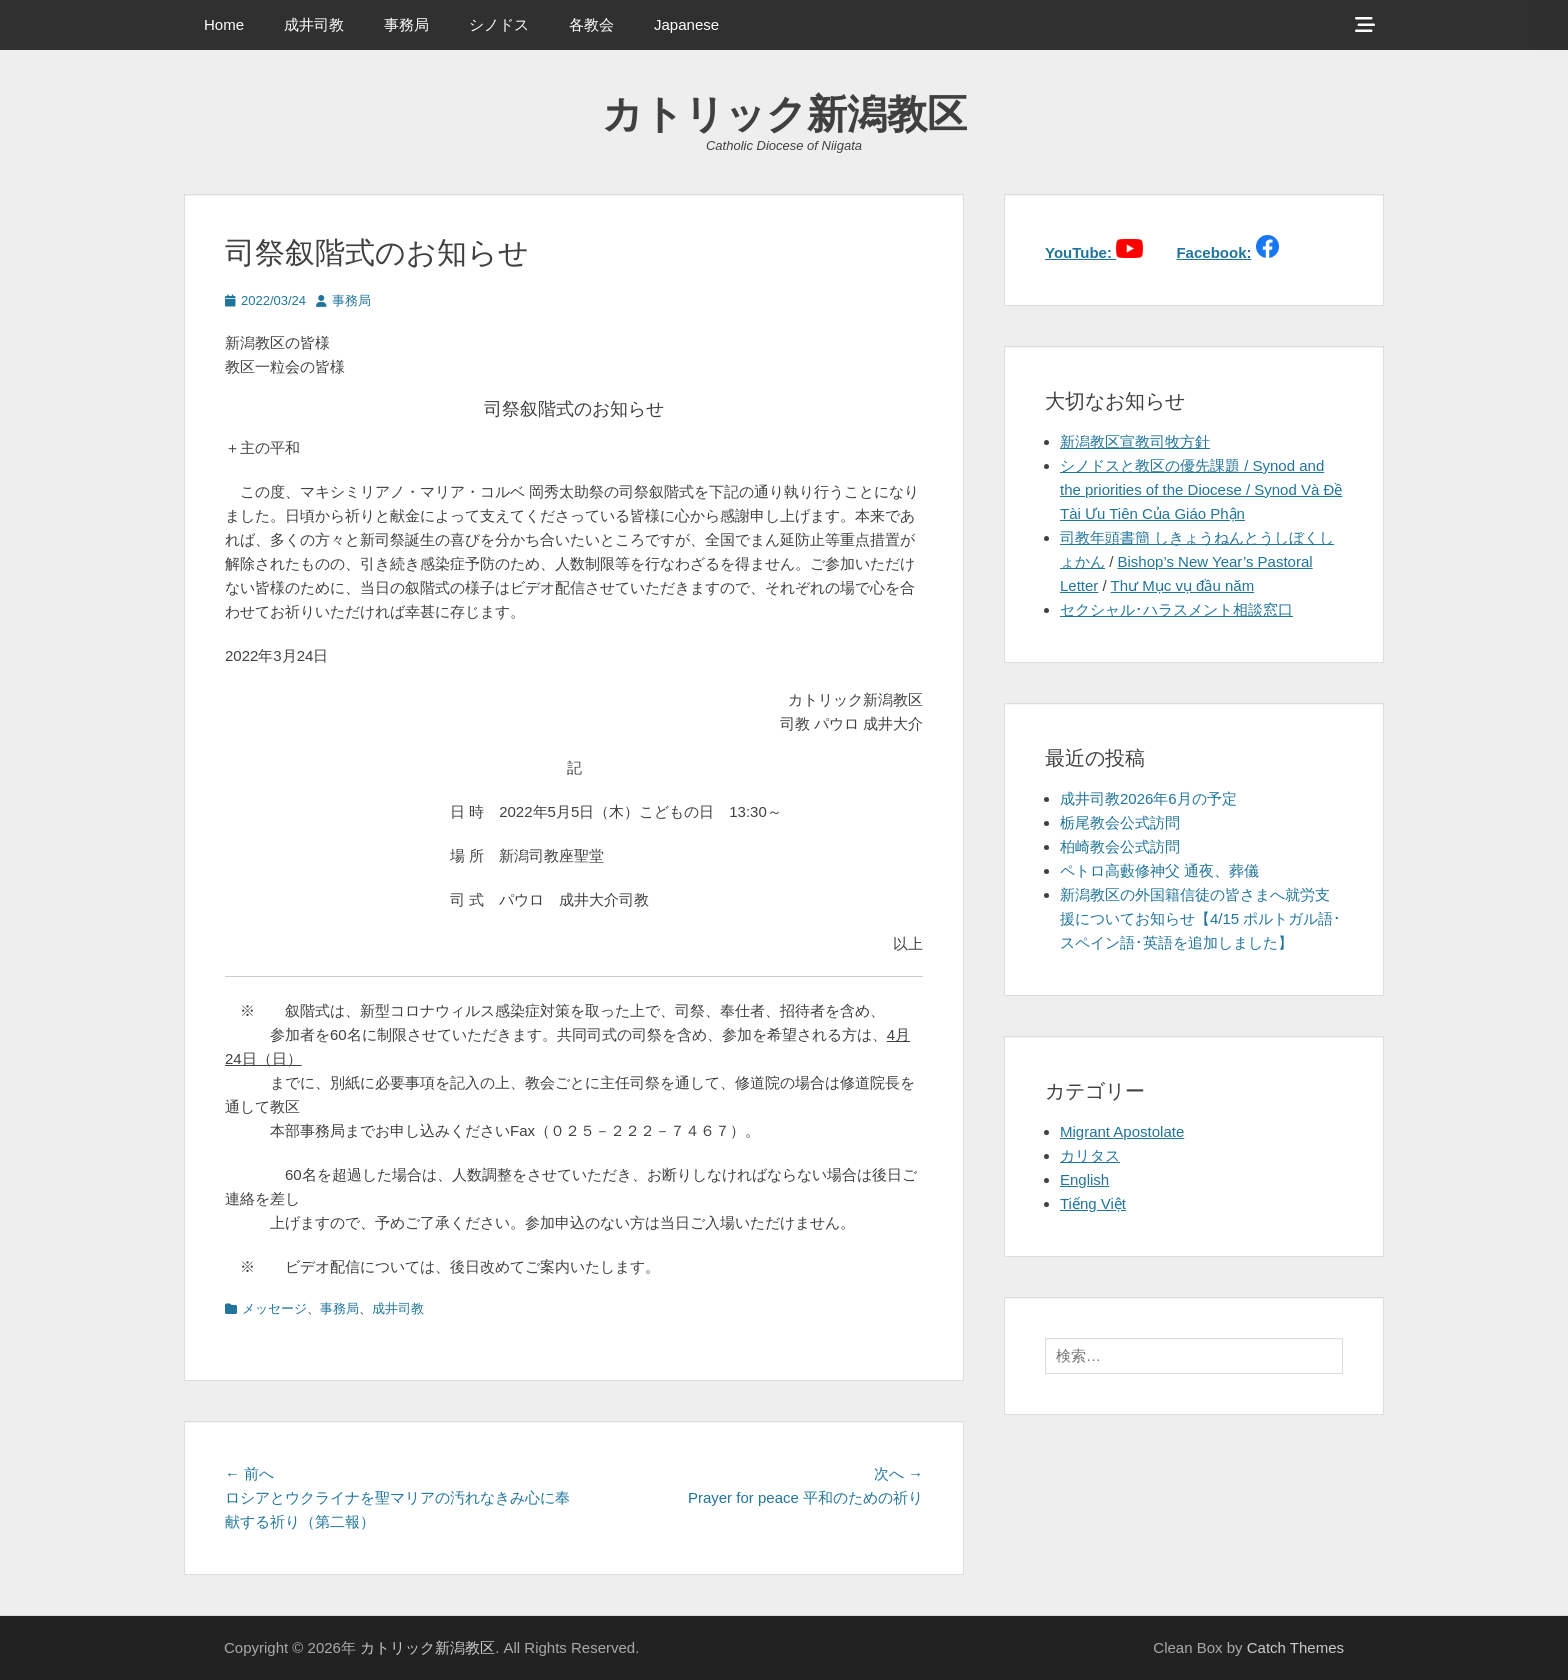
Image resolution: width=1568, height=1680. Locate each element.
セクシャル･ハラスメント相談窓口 (1176, 609)
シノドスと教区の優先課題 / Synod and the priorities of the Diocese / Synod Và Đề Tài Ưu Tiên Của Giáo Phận (1201, 489)
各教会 (591, 24)
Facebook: (1213, 252)
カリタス (1090, 1155)
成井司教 (314, 24)
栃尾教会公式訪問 (1120, 822)
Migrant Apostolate (1122, 1131)
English (1084, 1179)
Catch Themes (1295, 1647)
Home (224, 24)
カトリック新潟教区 (784, 114)
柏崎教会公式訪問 (1120, 846)
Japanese (686, 24)
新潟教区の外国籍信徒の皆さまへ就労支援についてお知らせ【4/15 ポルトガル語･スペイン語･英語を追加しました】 (1200, 918)
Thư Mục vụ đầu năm (1183, 585)
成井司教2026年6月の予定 (1148, 798)
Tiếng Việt (1093, 1203)
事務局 (406, 24)
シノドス (499, 24)
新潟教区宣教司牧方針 (1135, 441)
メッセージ (274, 1308)
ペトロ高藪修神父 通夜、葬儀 (1159, 870)
